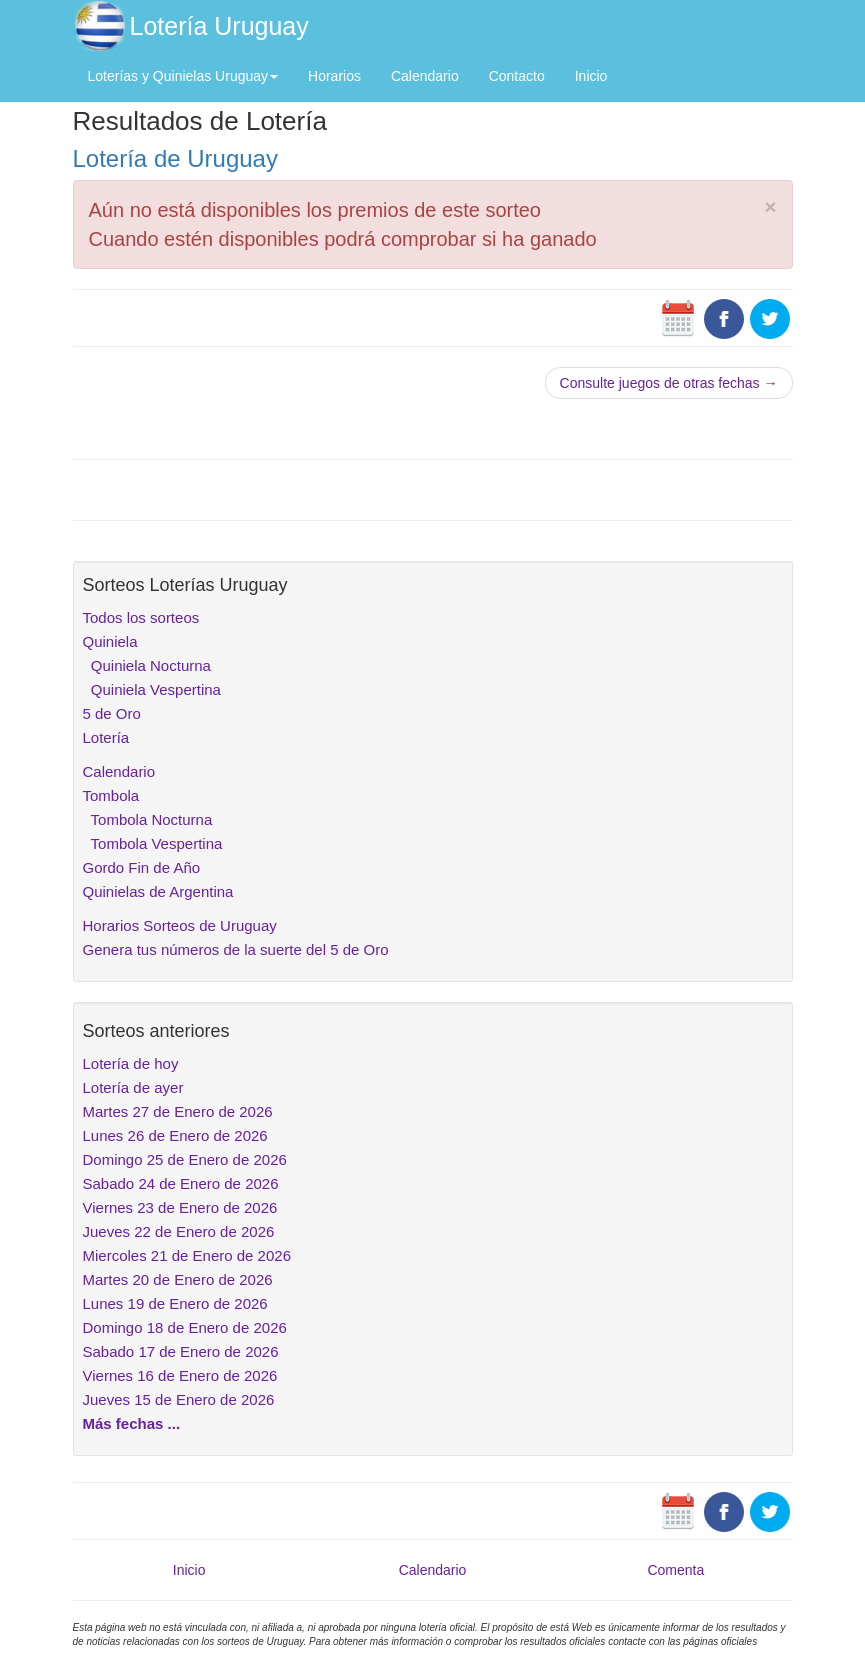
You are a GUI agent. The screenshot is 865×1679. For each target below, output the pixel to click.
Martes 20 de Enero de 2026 (178, 1279)
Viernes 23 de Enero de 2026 (180, 1207)
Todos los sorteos (141, 617)
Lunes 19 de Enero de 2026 (175, 1303)
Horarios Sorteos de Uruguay (180, 925)
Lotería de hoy (131, 1063)
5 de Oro (112, 713)
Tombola (111, 795)
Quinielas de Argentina (158, 891)
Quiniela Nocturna (147, 665)
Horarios (334, 76)
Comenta (675, 1570)
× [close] (770, 206)
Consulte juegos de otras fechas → (669, 383)
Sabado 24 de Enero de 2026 (181, 1183)
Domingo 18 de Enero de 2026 (185, 1327)
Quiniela (110, 641)
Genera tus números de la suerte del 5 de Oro (236, 949)
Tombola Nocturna (148, 819)
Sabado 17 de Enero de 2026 (181, 1351)
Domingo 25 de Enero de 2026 (185, 1159)
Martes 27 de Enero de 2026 (178, 1111)
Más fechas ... (132, 1423)
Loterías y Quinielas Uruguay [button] (183, 76)
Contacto (517, 76)
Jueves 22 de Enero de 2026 (179, 1231)
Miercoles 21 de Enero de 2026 (187, 1255)
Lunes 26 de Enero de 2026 (175, 1135)
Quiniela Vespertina (152, 689)
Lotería (106, 737)
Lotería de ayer (133, 1087)
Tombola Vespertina (153, 843)
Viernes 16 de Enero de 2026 (180, 1375)
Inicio (591, 76)
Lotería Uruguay (219, 26)
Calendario (425, 76)
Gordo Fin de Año (142, 867)
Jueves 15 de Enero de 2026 (179, 1399)
